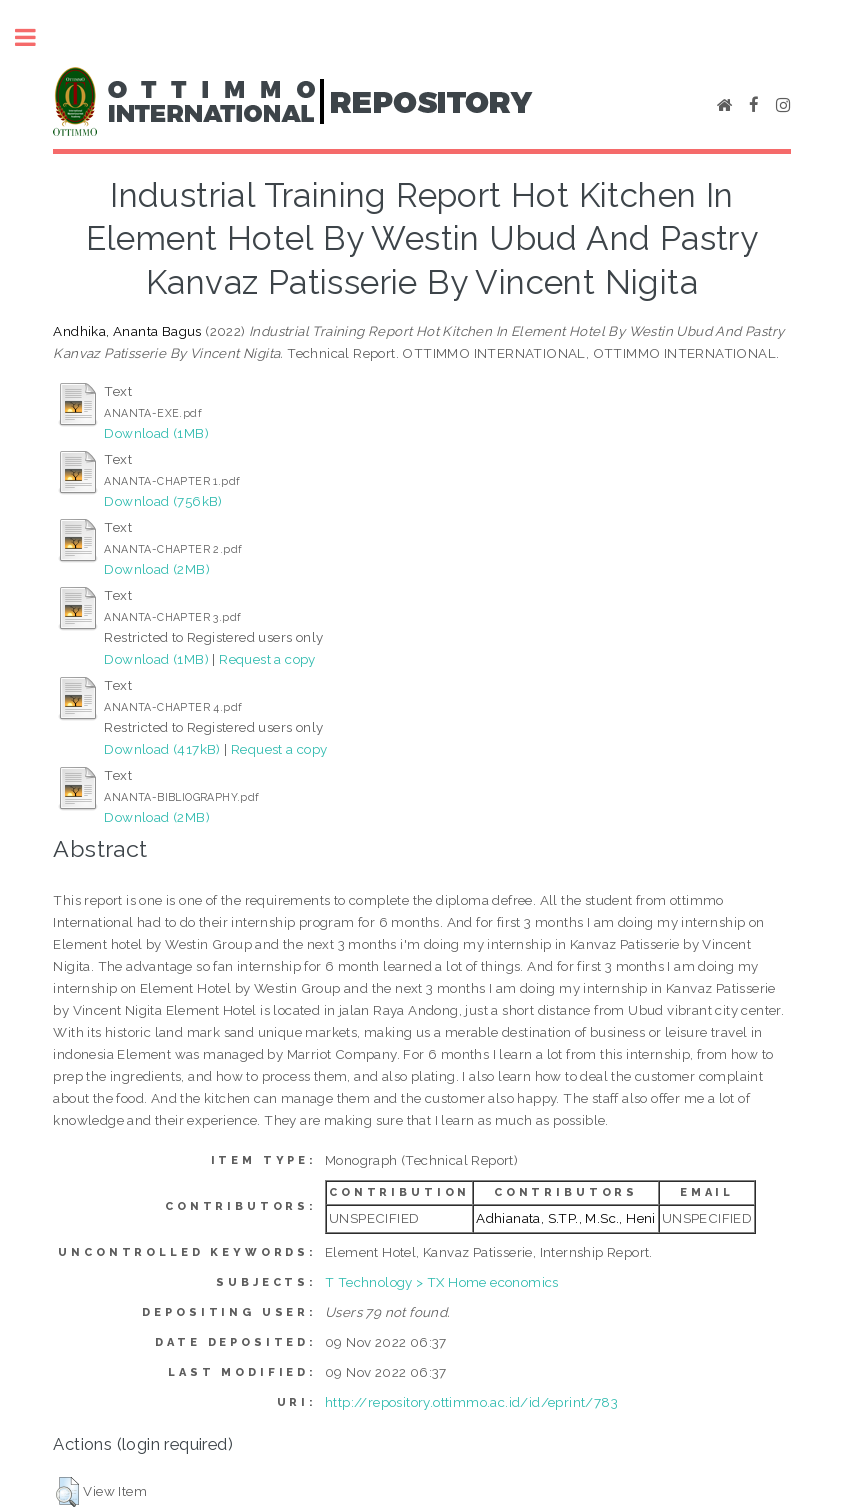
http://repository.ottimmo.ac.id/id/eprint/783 (471, 1402)
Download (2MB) (157, 569)
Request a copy (267, 659)
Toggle (36, 37)
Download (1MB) (156, 433)
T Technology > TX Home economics (442, 1282)
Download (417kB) (162, 749)
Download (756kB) (163, 501)
